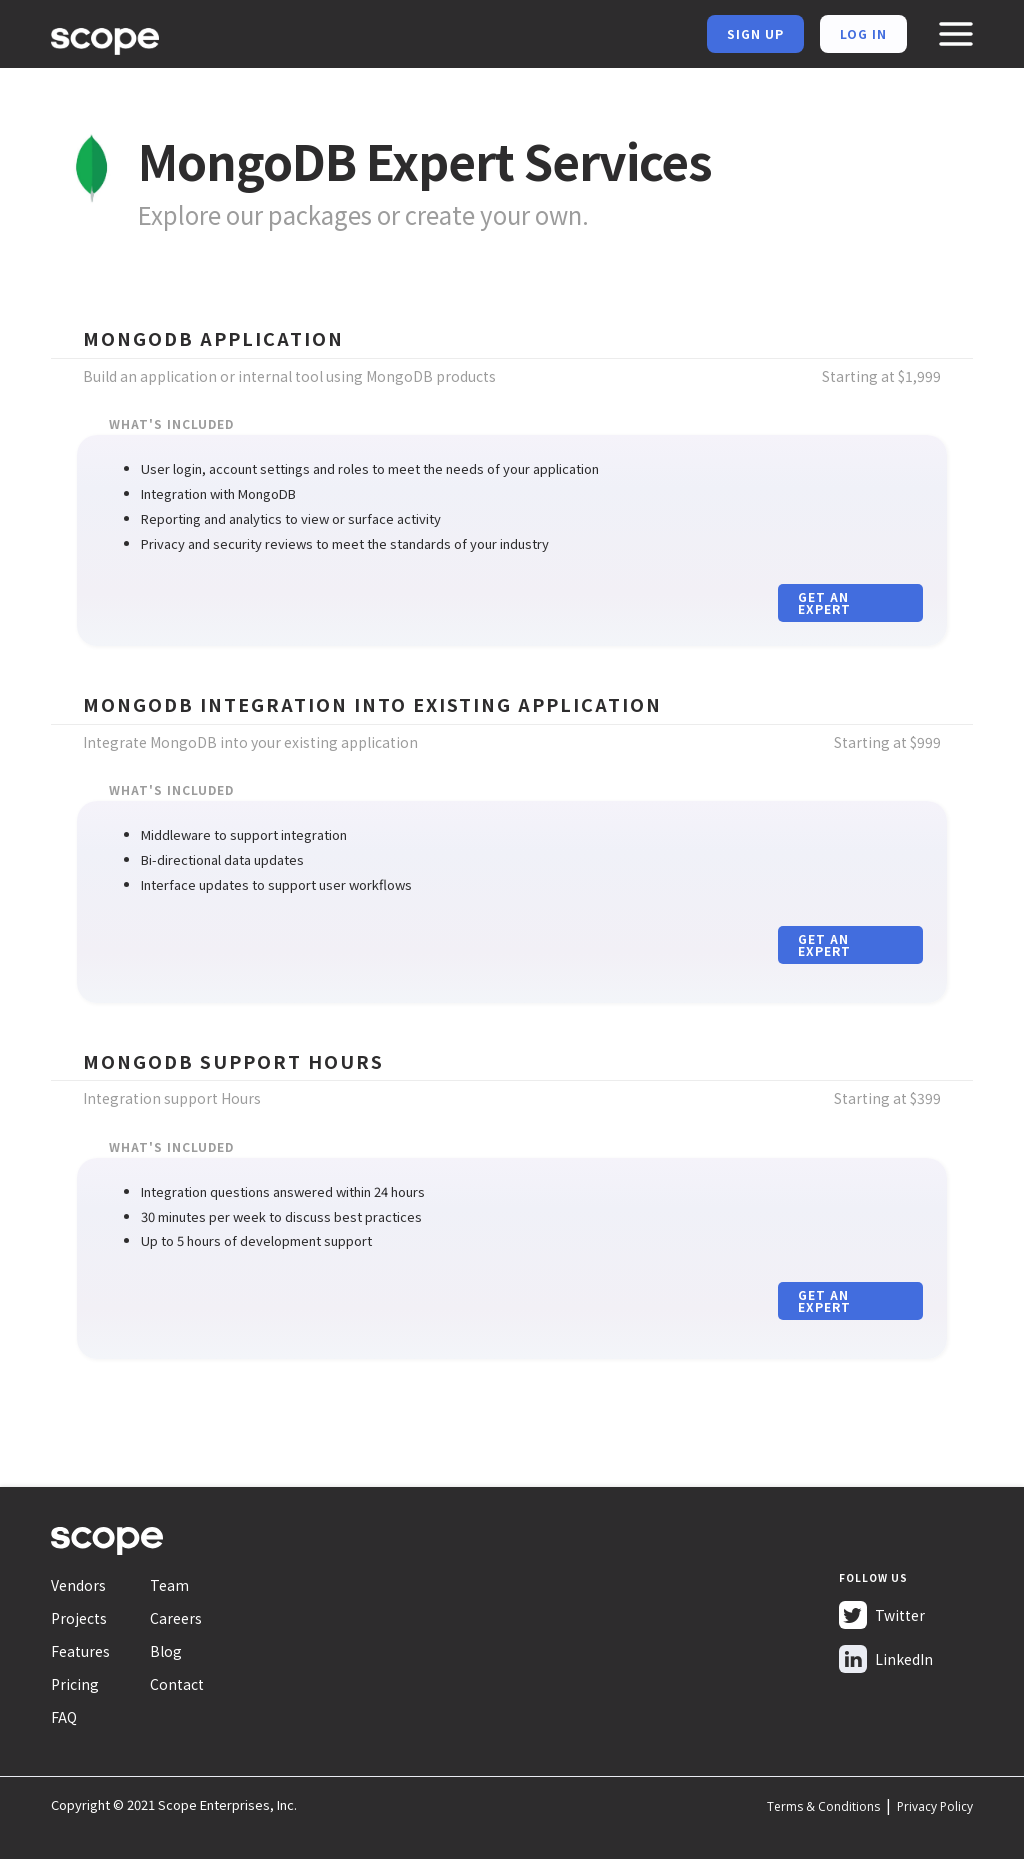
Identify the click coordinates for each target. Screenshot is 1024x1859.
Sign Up (755, 33)
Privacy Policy (935, 1806)
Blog (166, 1651)
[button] (955, 34)
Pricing (75, 1684)
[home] (105, 38)
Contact (177, 1684)
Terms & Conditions (823, 1806)
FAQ (64, 1717)
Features (80, 1651)
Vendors (78, 1585)
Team (169, 1585)
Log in (863, 33)
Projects (79, 1618)
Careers (176, 1618)
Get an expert (824, 602)
